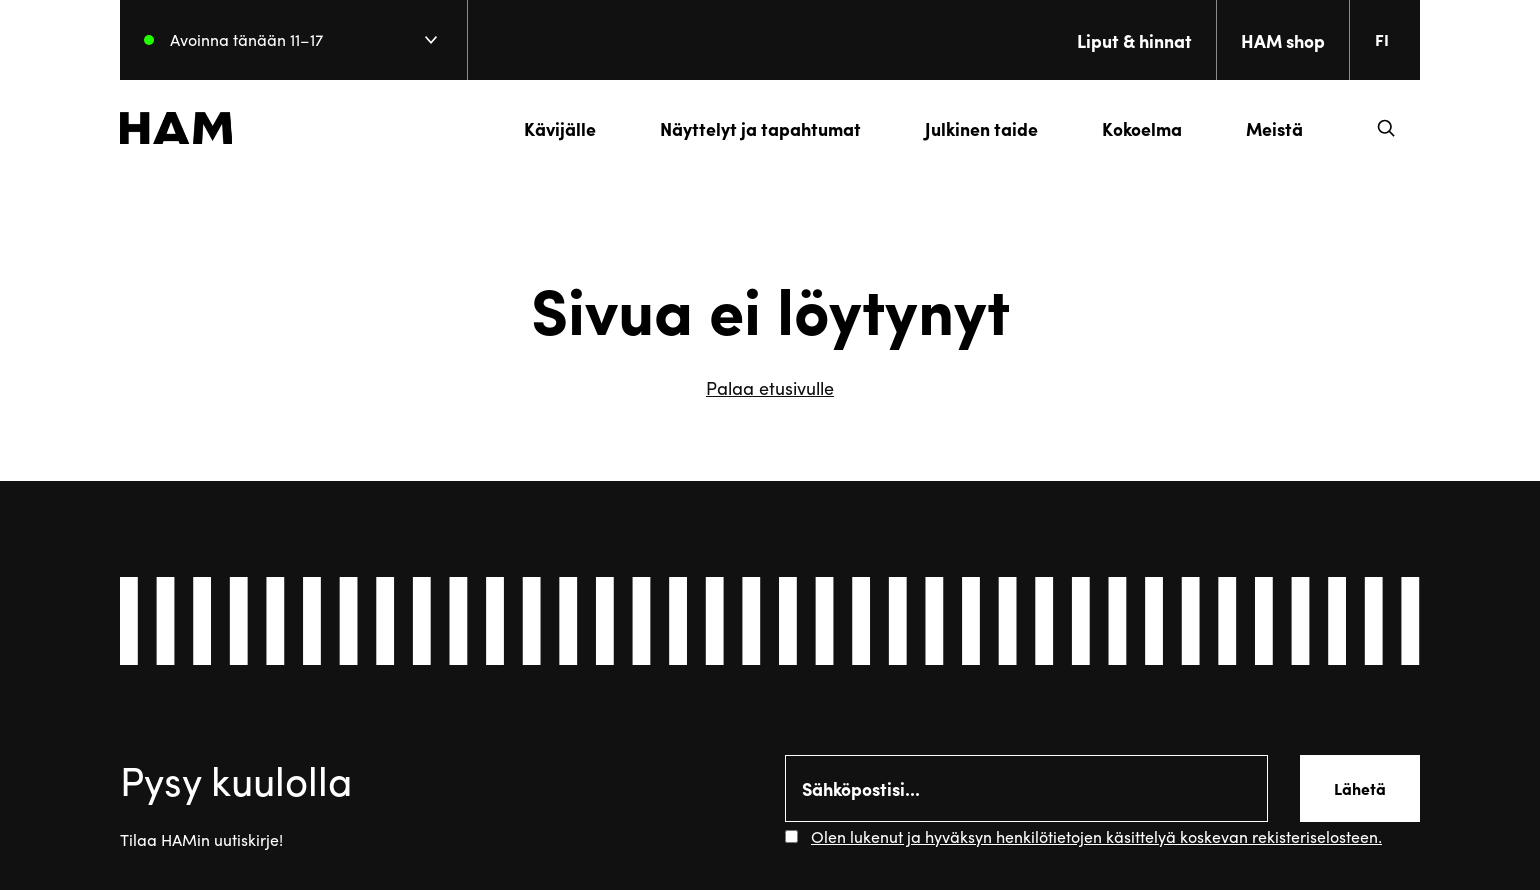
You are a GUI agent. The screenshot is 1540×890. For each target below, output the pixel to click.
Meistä (1274, 128)
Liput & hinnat (1134, 40)
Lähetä (1360, 788)
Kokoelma (1142, 128)
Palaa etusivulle (770, 387)
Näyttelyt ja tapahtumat (760, 128)
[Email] (1026, 788)
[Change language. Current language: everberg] (1390, 40)
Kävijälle (560, 128)
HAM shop (1283, 40)
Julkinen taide (981, 128)
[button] (1386, 128)
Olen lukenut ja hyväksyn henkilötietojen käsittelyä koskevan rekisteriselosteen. (1096, 836)
